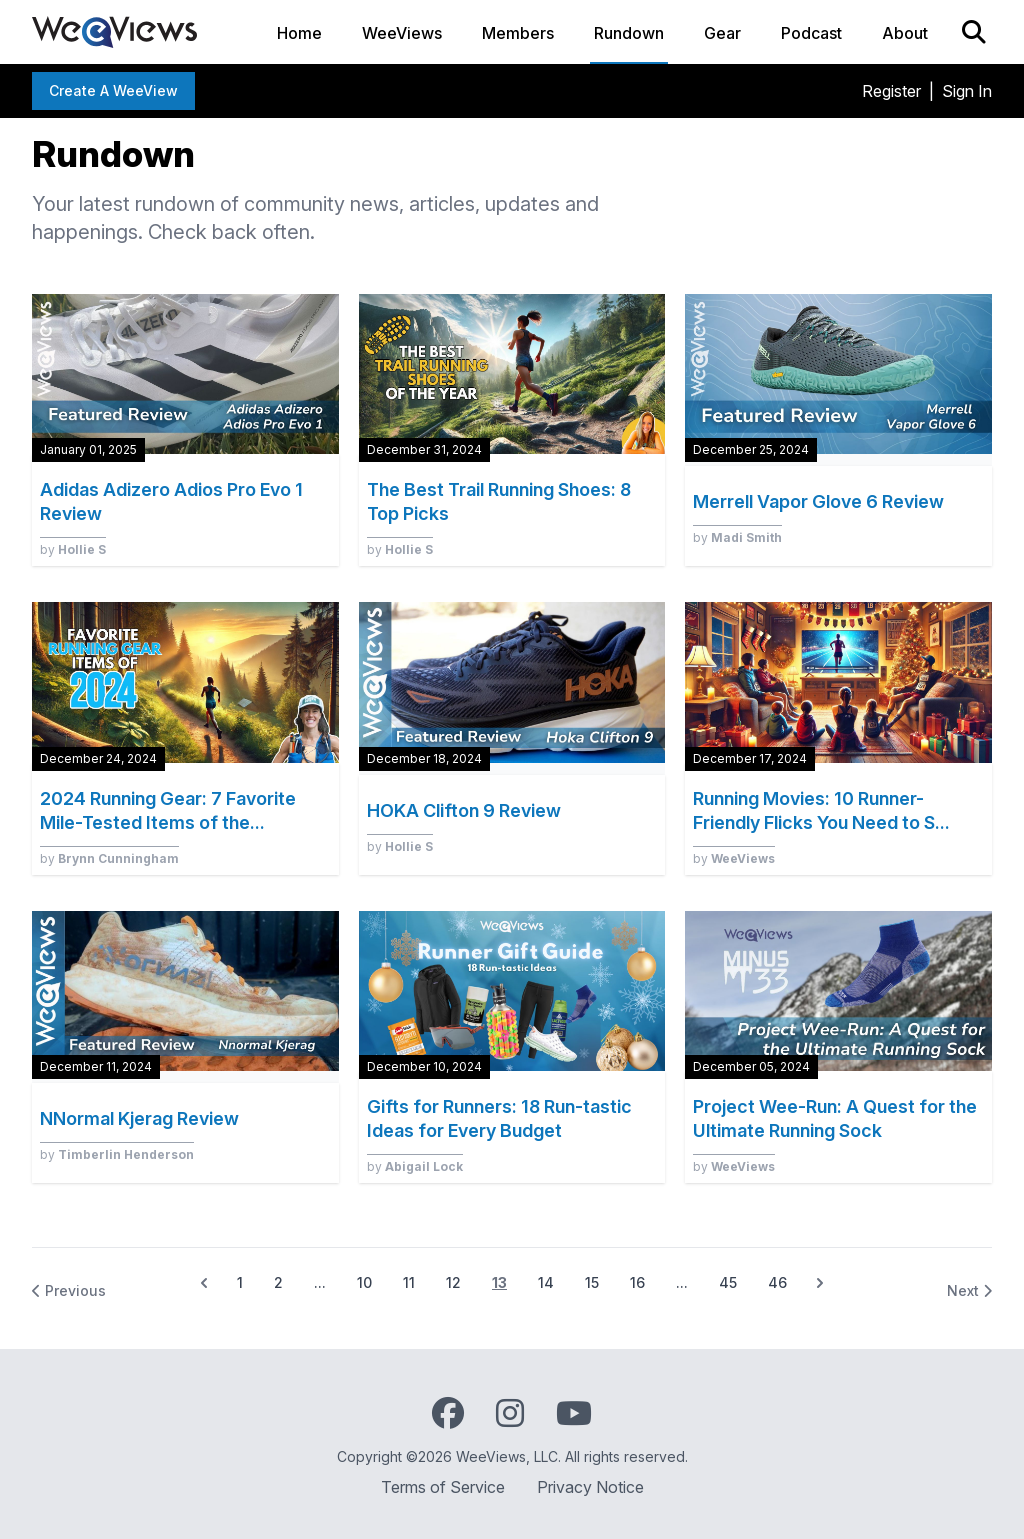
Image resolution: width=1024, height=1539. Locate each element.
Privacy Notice (590, 1487)
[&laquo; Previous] (204, 1283)
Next (969, 1290)
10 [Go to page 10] (364, 1282)
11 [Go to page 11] (409, 1282)
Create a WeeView (113, 90)
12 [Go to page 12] (453, 1282)
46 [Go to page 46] (777, 1282)
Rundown (629, 33)
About (905, 33)
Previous (69, 1290)
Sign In (967, 91)
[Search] (974, 32)
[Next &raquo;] (820, 1283)
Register (891, 91)
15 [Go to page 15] (592, 1282)
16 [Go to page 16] (637, 1282)
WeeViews (402, 33)
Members (518, 33)
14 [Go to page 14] (546, 1282)
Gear (722, 33)
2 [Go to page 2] (278, 1282)
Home (299, 33)
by (73, 549)
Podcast (811, 33)
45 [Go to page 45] (728, 1282)
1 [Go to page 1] (240, 1282)
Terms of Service (443, 1487)
